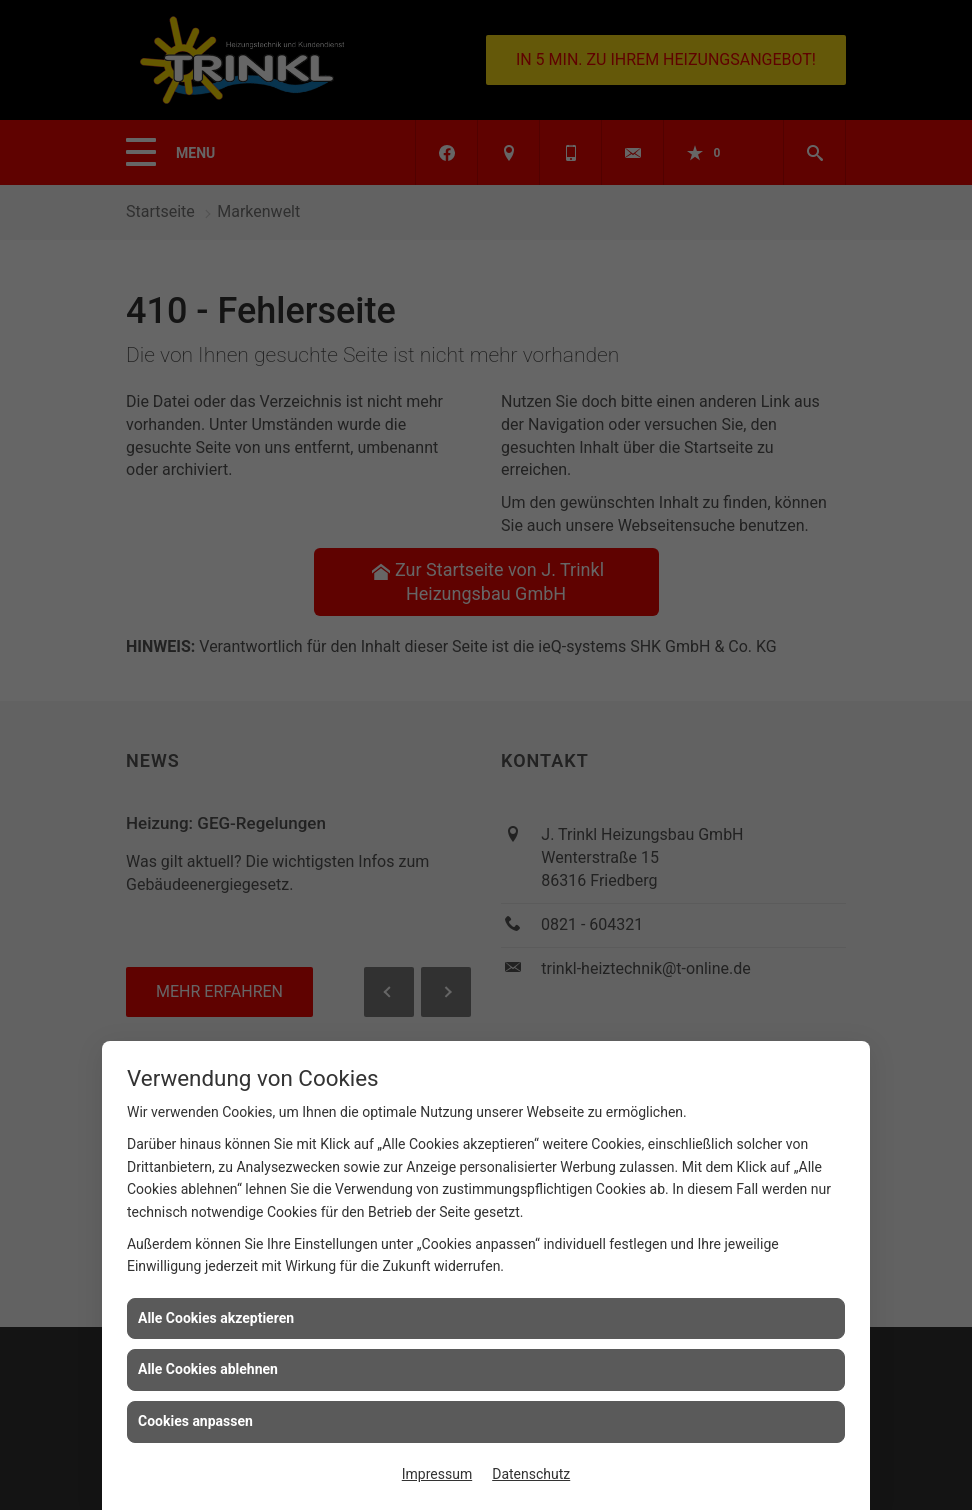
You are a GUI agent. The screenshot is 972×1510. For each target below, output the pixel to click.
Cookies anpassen (195, 1421)
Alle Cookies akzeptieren (216, 1318)
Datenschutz (531, 1474)
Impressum (437, 1474)
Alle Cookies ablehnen (208, 1369)
